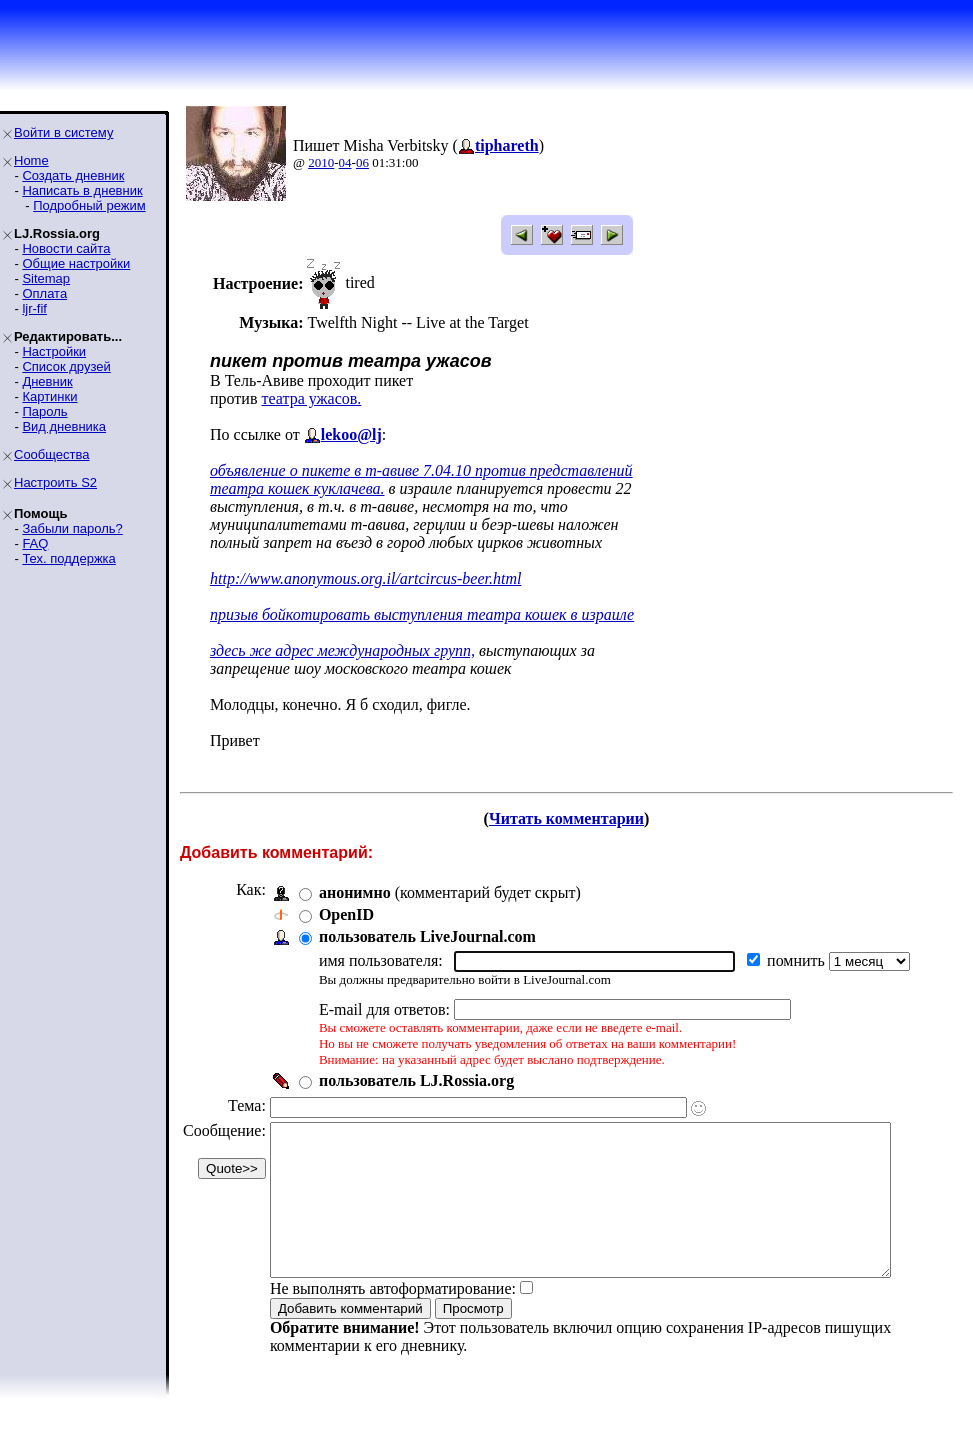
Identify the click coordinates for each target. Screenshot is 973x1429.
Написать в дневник (82, 190)
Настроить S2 (55, 482)
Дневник (47, 381)
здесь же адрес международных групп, (342, 650)
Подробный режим (89, 205)
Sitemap (46, 278)
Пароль (44, 411)
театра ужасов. (311, 398)
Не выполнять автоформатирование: (393, 1318)
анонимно (355, 892)
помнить (798, 960)
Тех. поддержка (68, 558)
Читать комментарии (574, 818)
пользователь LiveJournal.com (427, 936)
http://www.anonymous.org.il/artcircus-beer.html (365, 578)
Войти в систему (63, 132)
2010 (321, 162)
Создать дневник (73, 175)
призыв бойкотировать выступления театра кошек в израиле (422, 614)
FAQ (35, 543)
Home (31, 160)
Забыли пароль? (72, 528)
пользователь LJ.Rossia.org (416, 1080)
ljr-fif (34, 308)
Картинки (49, 396)
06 (362, 162)
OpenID (346, 914)
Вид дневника (64, 426)
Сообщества (52, 454)
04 (345, 162)
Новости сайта (66, 248)
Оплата (44, 293)
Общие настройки (76, 263)
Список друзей (66, 366)
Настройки (54, 351)
